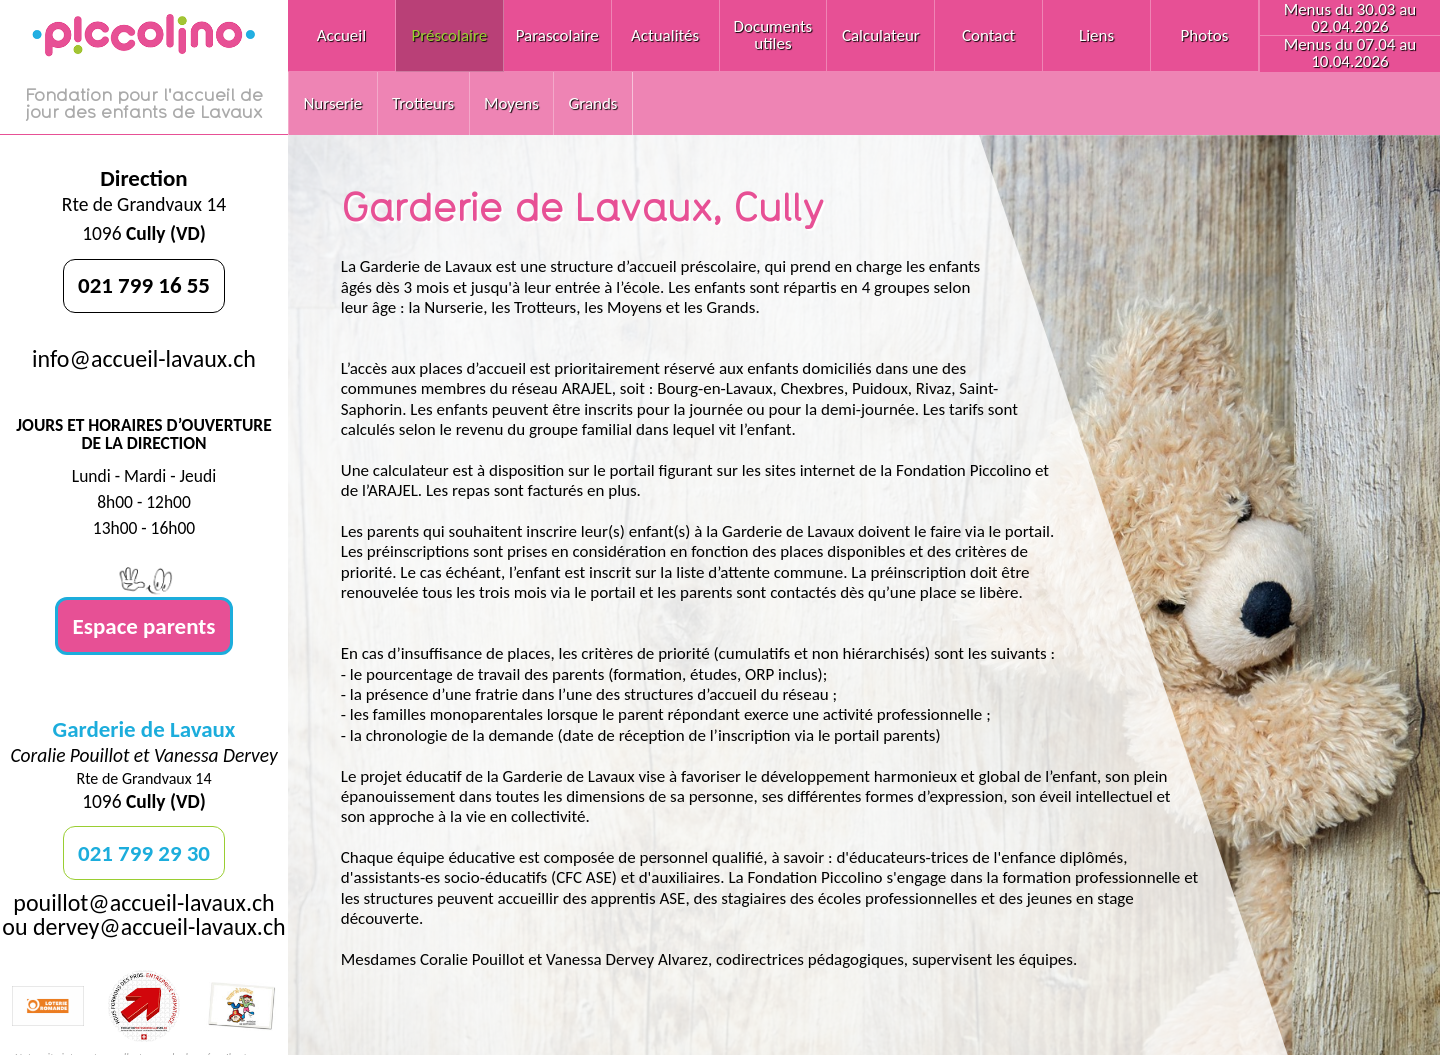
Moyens (511, 103)
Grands (593, 103)
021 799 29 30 (144, 853)
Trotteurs (423, 103)
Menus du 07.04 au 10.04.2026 (1350, 53)
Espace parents (144, 626)
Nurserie (332, 103)
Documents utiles (773, 35)
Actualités (665, 35)
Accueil (341, 35)
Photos (1205, 35)
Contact (988, 35)
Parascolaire (557, 35)
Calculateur (881, 35)
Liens (1096, 35)
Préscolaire (449, 35)
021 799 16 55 (144, 285)
